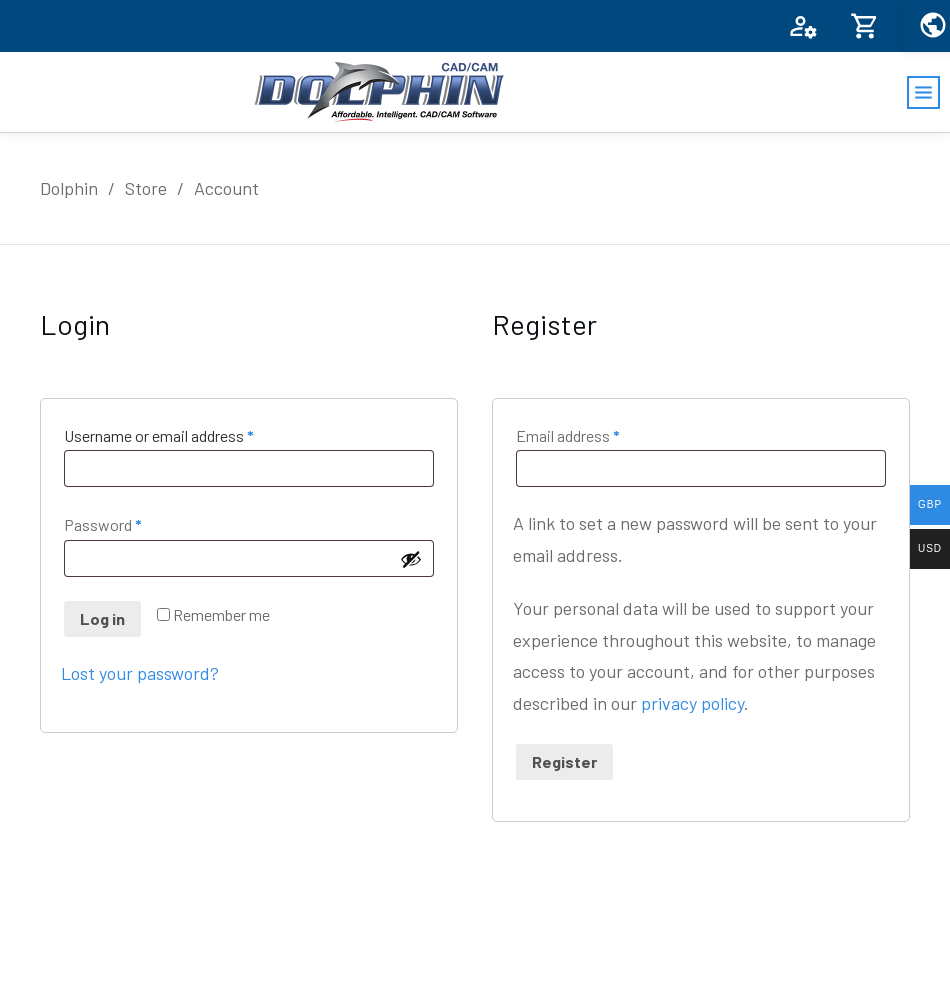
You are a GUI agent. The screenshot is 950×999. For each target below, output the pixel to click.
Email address (597, 433)
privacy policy (692, 703)
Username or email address (188, 433)
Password (132, 522)
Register (564, 761)
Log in (102, 618)
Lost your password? (140, 673)
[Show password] (411, 559)
